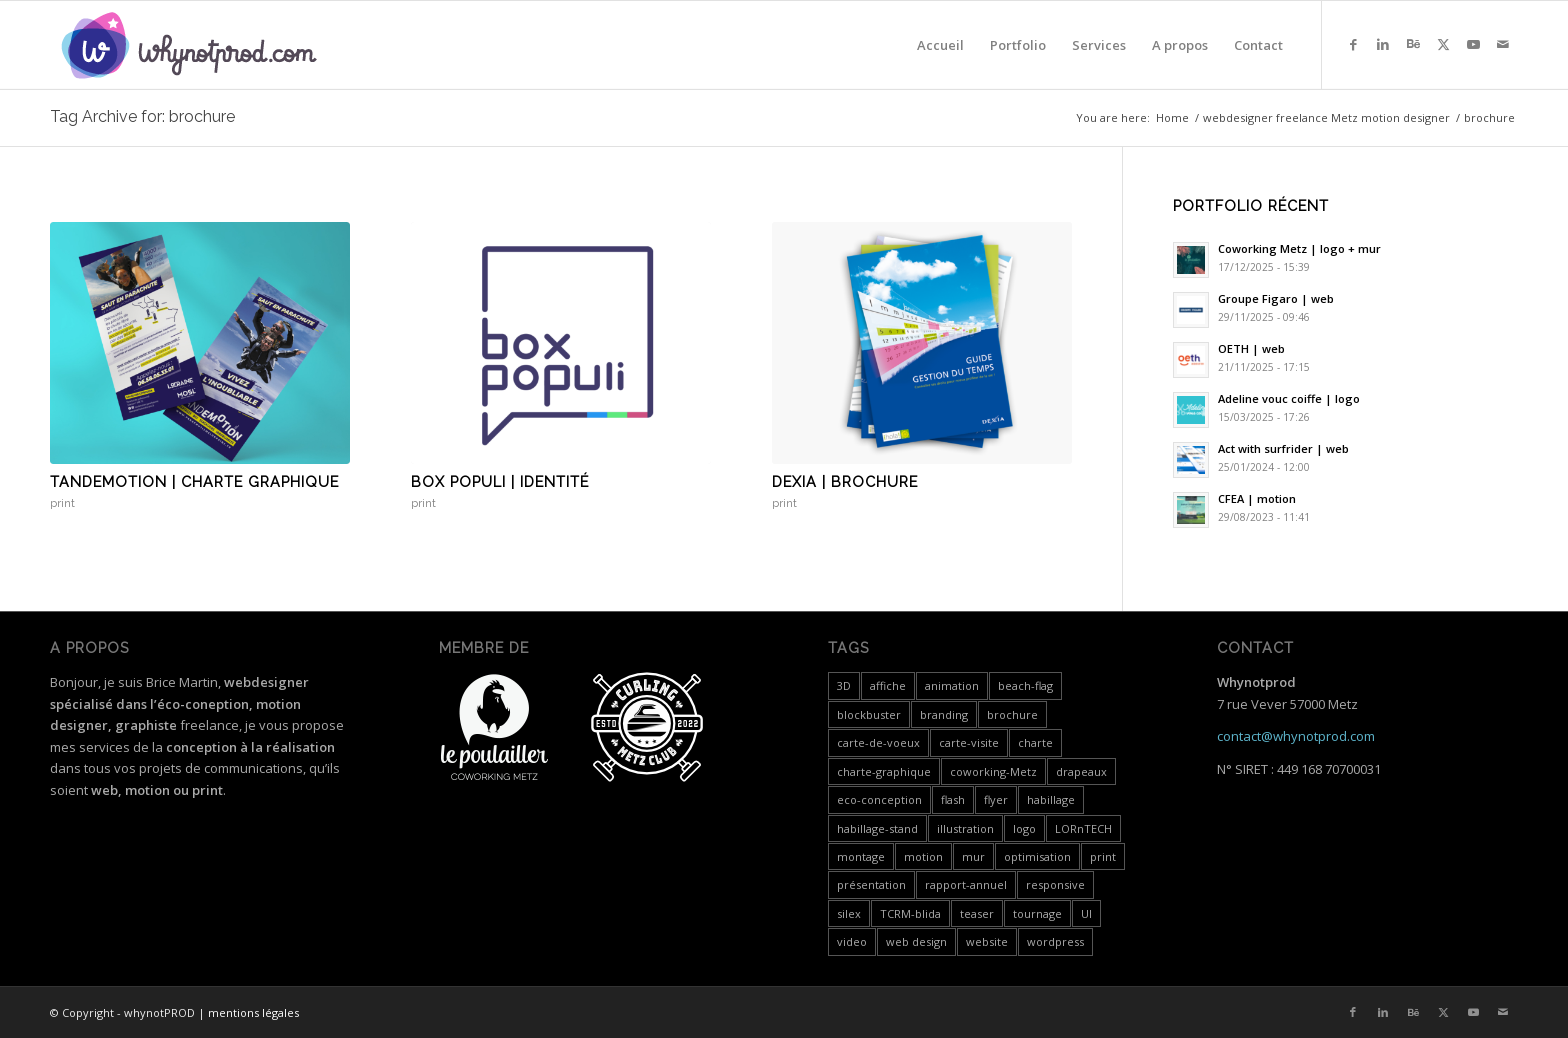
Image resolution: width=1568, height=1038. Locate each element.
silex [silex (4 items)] (849, 913)
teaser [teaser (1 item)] (977, 913)
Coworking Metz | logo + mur (1299, 248)
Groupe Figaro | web (1276, 298)
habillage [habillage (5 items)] (1051, 799)
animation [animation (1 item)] (952, 685)
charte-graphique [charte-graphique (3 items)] (884, 771)
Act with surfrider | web (1283, 448)
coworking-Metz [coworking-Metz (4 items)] (993, 771)
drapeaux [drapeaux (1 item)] (1081, 771)
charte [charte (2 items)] (1035, 742)
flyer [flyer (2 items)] (996, 799)
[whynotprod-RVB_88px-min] (189, 45)
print (62, 503)
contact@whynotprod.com (1296, 736)
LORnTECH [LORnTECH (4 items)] (1083, 828)
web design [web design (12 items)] (916, 941)
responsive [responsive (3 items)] (1055, 884)
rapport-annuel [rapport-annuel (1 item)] (966, 884)
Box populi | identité (500, 482)
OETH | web (1251, 348)
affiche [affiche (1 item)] (888, 685)
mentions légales (253, 1012)
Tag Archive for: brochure (142, 116)
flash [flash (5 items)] (953, 799)
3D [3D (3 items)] (844, 685)
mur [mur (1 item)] (973, 856)
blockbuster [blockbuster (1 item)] (869, 714)
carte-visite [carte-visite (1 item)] (969, 742)
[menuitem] (940, 45)
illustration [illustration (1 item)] (965, 828)
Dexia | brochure (845, 482)
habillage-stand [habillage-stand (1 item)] (877, 828)
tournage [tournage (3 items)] (1037, 913)
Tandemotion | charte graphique (194, 482)
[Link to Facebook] (1353, 44)
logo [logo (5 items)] (1024, 828)
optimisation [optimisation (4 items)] (1037, 856)
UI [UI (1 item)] (1086, 913)
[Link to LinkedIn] (1383, 44)
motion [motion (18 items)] (923, 856)
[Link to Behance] (1413, 44)
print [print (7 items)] (1103, 856)
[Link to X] (1443, 44)
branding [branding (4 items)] (944, 714)
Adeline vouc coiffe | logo (1289, 398)
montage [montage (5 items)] (861, 856)
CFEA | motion (1257, 498)
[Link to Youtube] (1473, 44)
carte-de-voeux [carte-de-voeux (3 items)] (878, 742)
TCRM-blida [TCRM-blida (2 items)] (910, 913)
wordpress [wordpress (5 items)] (1055, 941)
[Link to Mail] (1503, 44)
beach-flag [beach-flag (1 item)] (1025, 685)
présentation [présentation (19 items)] (871, 884)
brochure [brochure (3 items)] (1012, 714)
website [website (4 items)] (987, 941)
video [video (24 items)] (852, 941)
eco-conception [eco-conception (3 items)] (879, 799)
